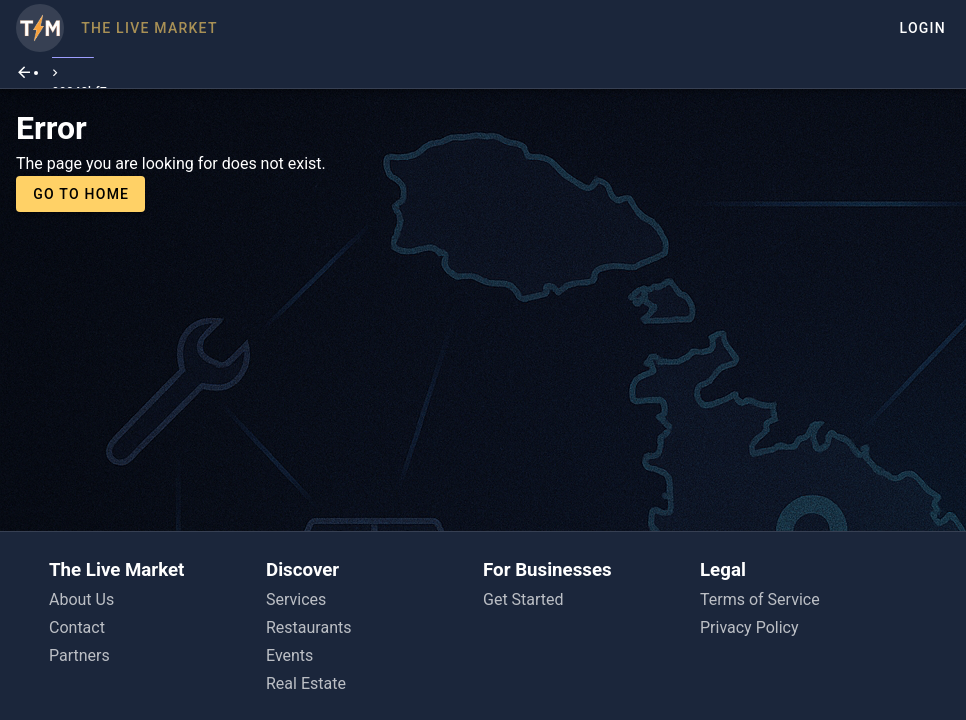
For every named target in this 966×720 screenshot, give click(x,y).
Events (289, 655)
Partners (79, 655)
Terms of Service (760, 599)
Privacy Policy (749, 627)
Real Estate (306, 683)
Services (296, 599)
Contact (77, 627)
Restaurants (309, 627)
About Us (81, 599)
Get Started (523, 599)
